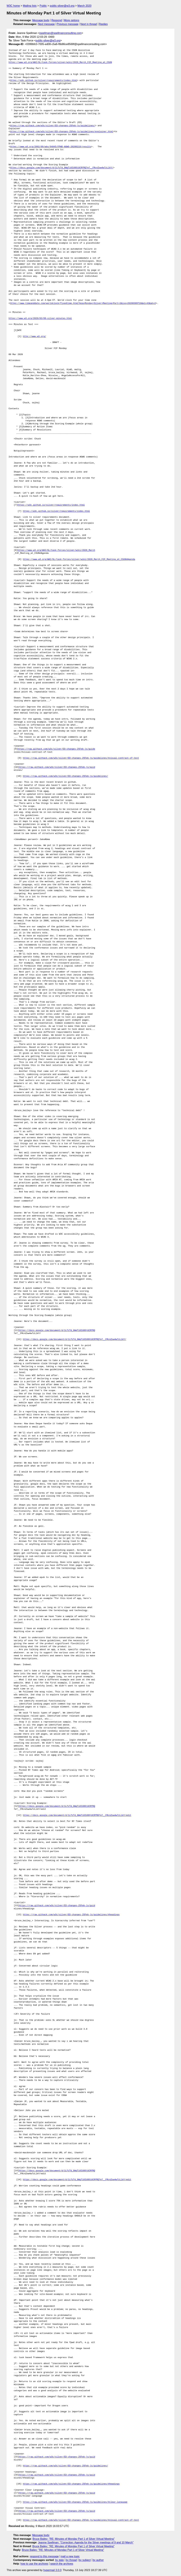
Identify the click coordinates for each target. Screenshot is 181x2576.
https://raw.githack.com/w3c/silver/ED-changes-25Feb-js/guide (56, 749)
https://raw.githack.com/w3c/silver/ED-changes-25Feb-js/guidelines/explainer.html (61, 131)
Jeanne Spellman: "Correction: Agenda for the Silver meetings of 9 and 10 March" (86, 2542)
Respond (56, 20)
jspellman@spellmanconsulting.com (60, 33)
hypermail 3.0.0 (52, 2570)
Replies (103, 24)
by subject (85, 2560)
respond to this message (44, 2556)
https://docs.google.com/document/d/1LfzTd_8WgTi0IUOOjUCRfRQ (57, 1330)
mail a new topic (70, 2556)
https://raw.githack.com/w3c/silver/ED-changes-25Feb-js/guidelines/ (52, 125)
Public (43, 5)
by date (59, 2560)
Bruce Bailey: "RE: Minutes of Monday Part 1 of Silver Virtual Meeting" (74, 2538)
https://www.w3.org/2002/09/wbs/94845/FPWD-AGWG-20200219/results (50, 146)
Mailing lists (30, 5)
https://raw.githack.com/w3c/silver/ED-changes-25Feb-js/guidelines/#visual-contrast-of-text (81, 758)
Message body (40, 20)
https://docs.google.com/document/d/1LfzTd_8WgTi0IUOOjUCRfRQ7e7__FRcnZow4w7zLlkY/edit (77, 1815)
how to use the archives (34, 2563)
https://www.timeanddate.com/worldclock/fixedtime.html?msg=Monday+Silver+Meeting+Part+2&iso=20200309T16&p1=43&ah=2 (83, 303)
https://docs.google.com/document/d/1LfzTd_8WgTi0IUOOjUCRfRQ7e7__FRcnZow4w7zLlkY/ (61, 167)
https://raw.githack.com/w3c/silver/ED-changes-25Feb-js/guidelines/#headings (71, 1914)
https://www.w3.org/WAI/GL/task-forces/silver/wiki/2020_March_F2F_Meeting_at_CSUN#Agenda (79, 559)
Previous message (68, 24)
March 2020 (84, 5)
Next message (46, 24)
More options (71, 20)
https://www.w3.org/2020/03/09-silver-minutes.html (40, 318)
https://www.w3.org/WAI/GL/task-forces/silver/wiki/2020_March (56, 550)
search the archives (61, 2563)
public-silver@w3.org (62, 5)
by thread (71, 2560)
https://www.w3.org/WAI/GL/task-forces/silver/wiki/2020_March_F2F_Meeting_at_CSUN (60, 62)
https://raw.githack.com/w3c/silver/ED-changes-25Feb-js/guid (57, 767)
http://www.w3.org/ (34, 336)
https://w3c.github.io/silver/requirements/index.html (43, 80)
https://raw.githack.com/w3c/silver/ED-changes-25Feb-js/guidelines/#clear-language (75, 2502)
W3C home (13, 5)
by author (98, 2560)
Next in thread (88, 24)
